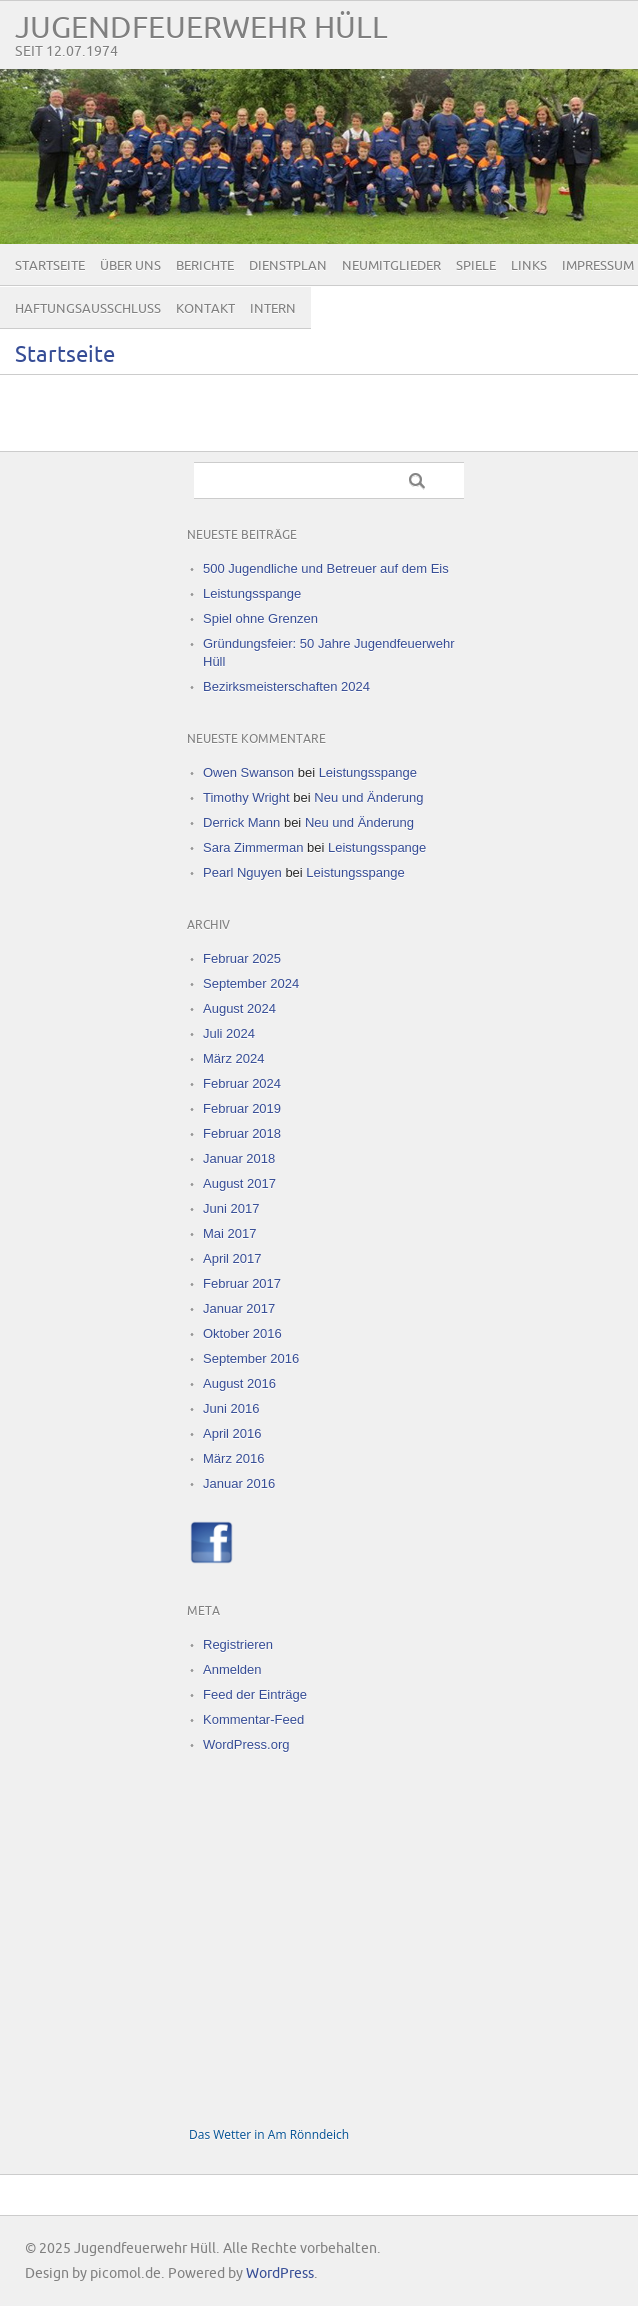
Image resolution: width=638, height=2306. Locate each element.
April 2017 (232, 1258)
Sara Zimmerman (253, 847)
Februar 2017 (242, 1283)
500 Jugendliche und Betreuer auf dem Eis (326, 568)
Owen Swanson (248, 772)
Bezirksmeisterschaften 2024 (286, 686)
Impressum (598, 266)
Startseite (50, 266)
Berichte (205, 266)
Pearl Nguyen (242, 872)
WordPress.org (246, 1744)
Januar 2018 (239, 1158)
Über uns (130, 266)
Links (529, 266)
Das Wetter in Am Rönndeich (269, 2134)
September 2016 (251, 1358)
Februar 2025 (242, 958)
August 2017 (239, 1183)
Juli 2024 (229, 1033)
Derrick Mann (241, 822)
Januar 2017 (239, 1308)
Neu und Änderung (368, 797)
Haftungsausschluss (88, 309)
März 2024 (233, 1058)
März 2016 (233, 1458)
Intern (273, 309)
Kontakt (205, 309)
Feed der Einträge (255, 1694)
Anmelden (232, 1669)
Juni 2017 (231, 1208)
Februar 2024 (242, 1083)
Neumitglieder (391, 266)
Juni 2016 (231, 1408)
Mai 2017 (229, 1233)
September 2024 (251, 983)
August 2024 (239, 1008)
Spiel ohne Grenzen (260, 618)
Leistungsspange (252, 593)
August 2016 (239, 1383)
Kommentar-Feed (253, 1719)
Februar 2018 (242, 1133)
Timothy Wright (246, 797)
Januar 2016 (239, 1483)
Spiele (476, 266)
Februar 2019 (242, 1108)
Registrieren (238, 1644)
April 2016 (232, 1433)
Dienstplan (288, 266)
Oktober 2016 (242, 1333)
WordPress (280, 2273)
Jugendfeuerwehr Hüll (201, 28)
